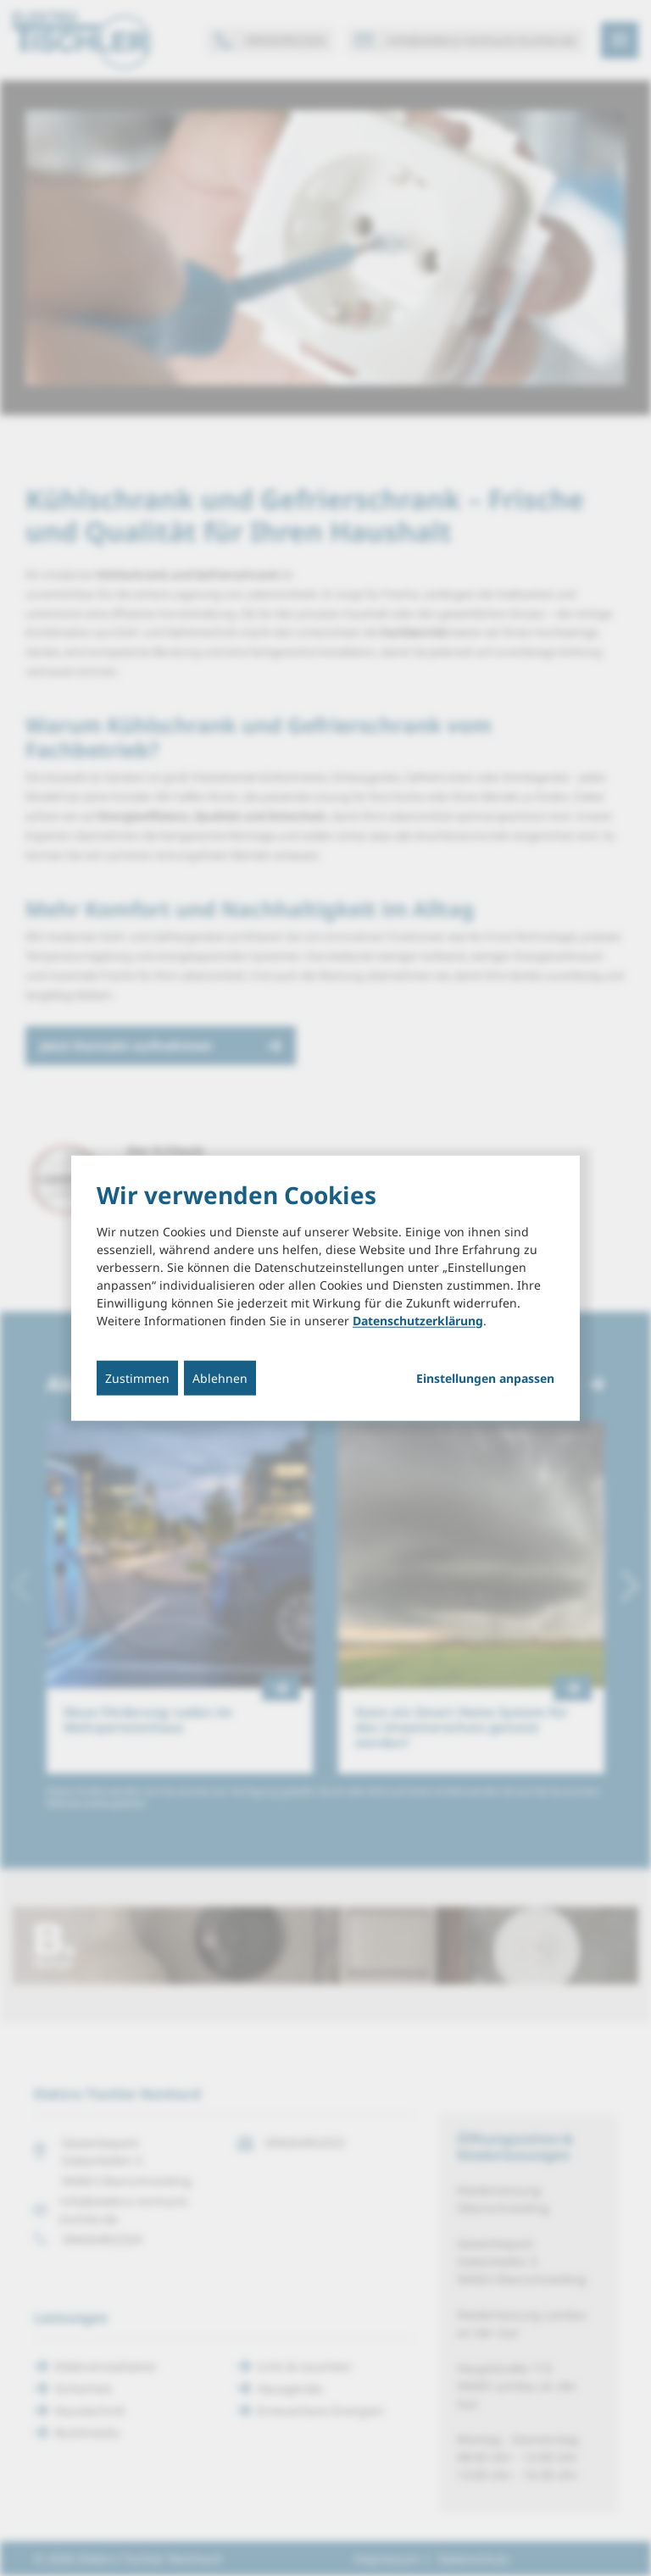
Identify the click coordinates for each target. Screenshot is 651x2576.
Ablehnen (220, 1377)
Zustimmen (137, 1377)
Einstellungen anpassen (485, 1377)
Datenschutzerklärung (418, 1320)
